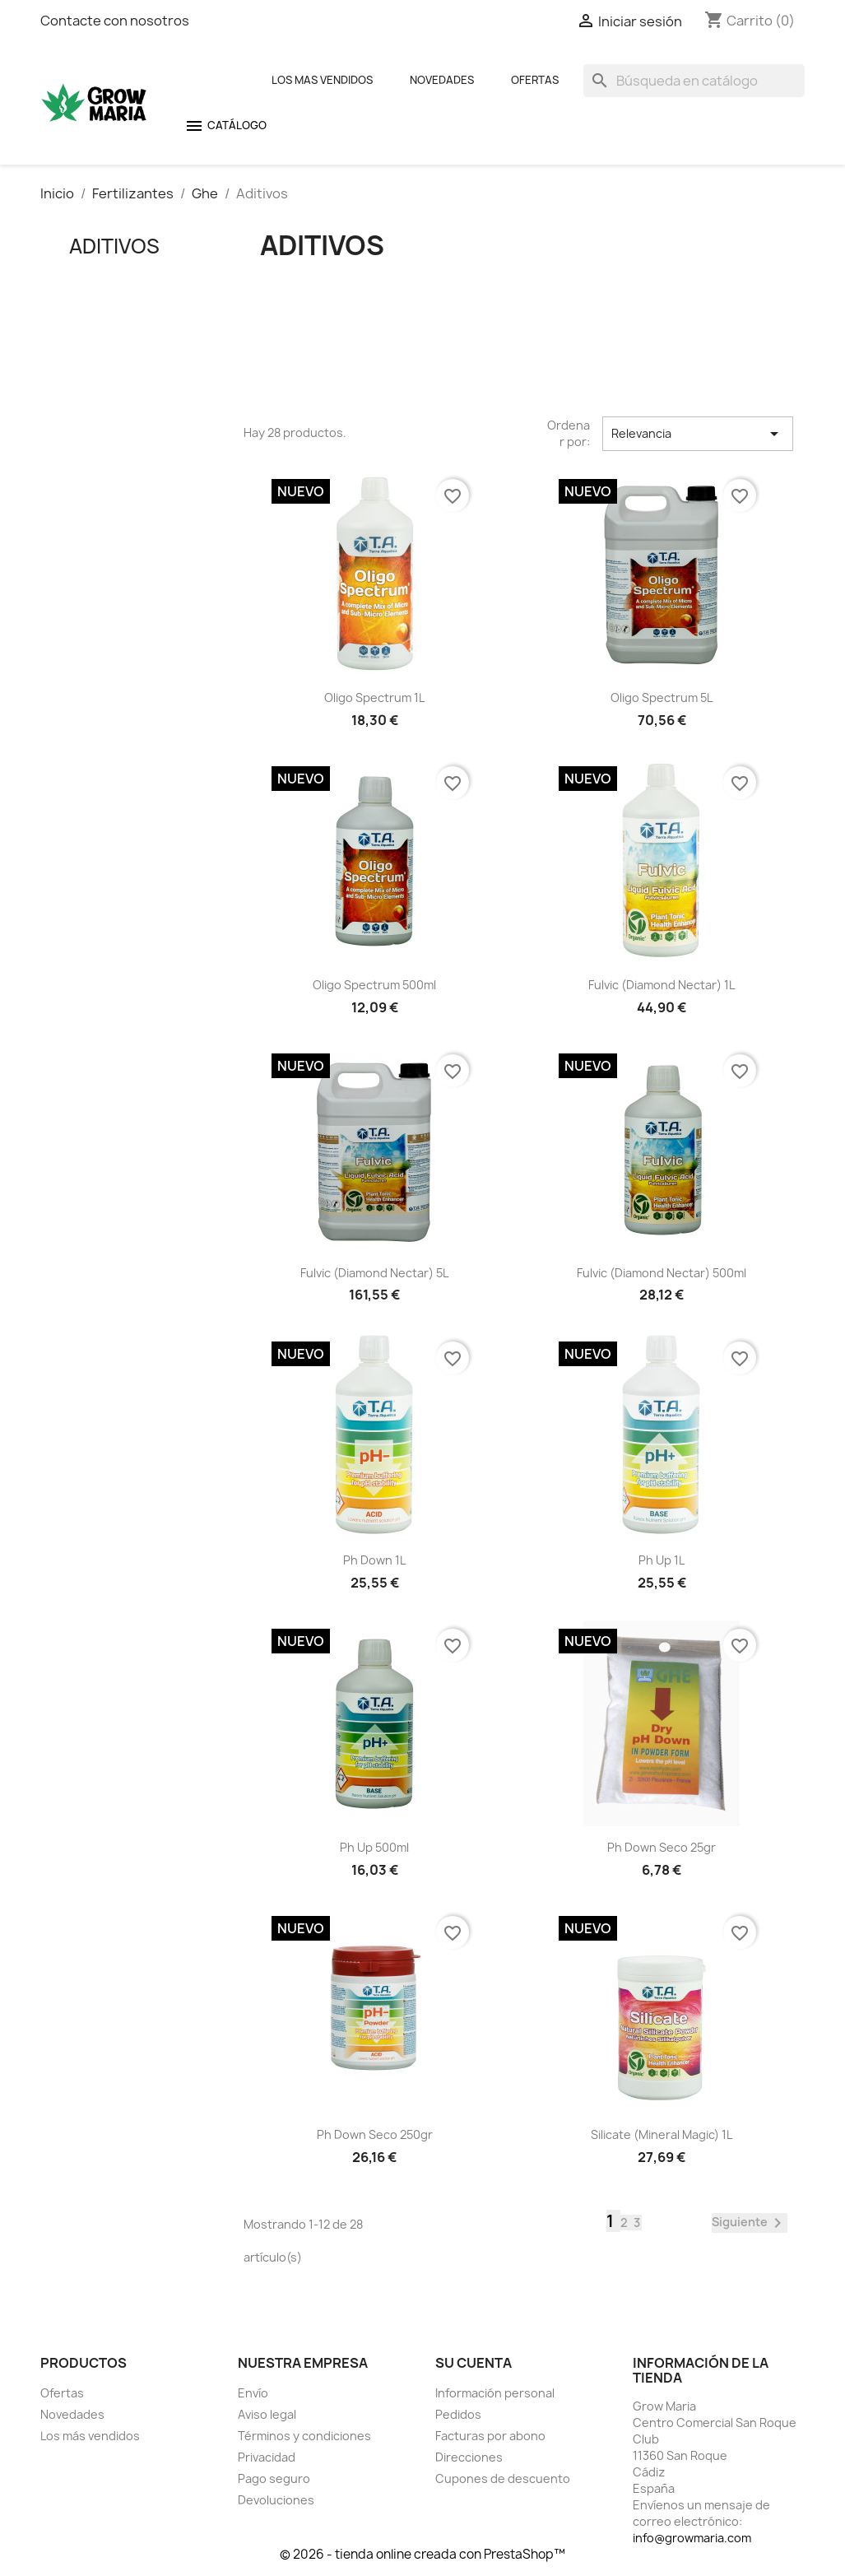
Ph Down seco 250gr (375, 2134)
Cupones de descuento (502, 2478)
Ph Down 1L (374, 1560)
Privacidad (266, 2457)
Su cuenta (473, 2363)
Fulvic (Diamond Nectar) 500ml (661, 1273)
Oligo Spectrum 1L (374, 697)
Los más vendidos (90, 2435)
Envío (253, 2393)
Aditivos (114, 246)
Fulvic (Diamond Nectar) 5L (374, 1273)
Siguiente (749, 2223)
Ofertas (535, 79)
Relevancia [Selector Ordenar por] (697, 434)
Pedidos (458, 2414)
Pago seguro (274, 2478)
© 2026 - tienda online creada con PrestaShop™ (422, 2554)
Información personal (495, 2393)
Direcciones (469, 2457)
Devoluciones (276, 2500)
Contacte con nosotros (114, 21)
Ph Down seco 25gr (661, 1847)
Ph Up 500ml (374, 1847)
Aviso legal (267, 2414)
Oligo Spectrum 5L (662, 697)
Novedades (442, 79)
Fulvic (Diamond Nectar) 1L (661, 985)
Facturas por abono (490, 2435)
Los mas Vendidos (322, 79)
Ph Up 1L (661, 1560)
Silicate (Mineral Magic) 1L (661, 2134)
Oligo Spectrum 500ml (374, 985)
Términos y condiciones (304, 2435)
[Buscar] (694, 80)
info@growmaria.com (692, 2538)
